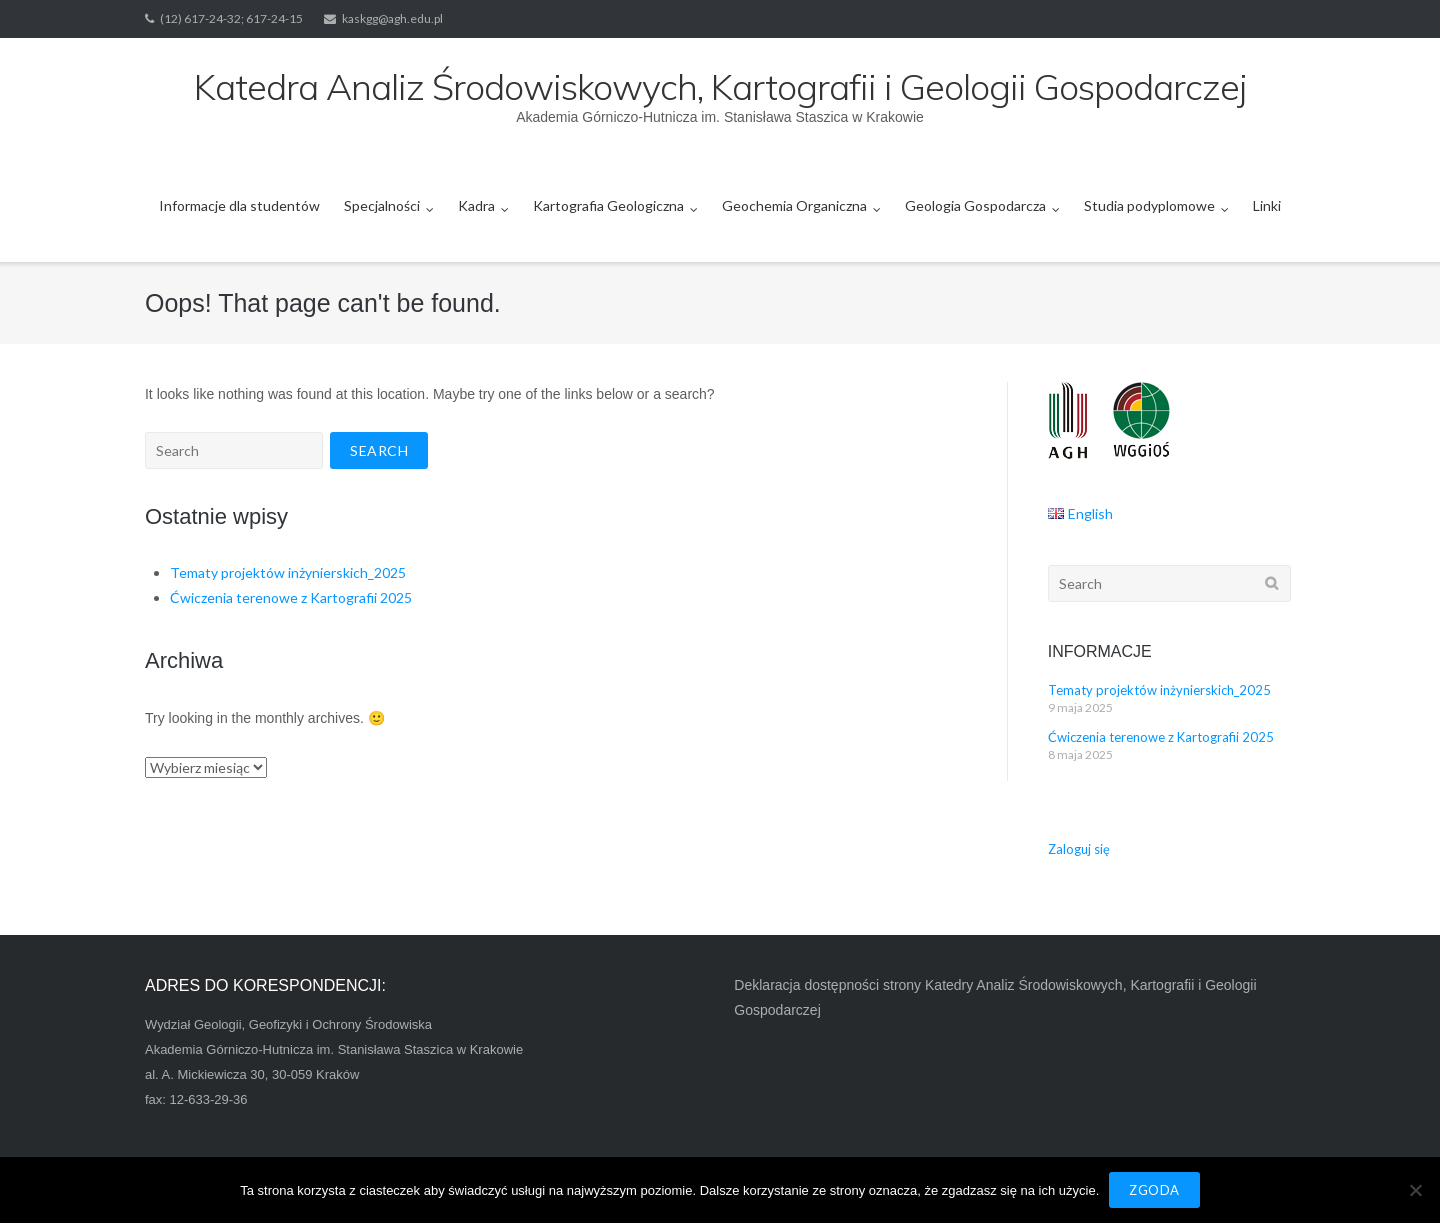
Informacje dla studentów (239, 205)
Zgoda (1154, 1190)
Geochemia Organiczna (794, 205)
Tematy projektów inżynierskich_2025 (288, 572)
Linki (1267, 205)
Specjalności (382, 205)
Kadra (476, 205)
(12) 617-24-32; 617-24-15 (231, 18)
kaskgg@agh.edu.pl (392, 18)
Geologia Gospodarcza (975, 205)
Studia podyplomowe (1149, 205)
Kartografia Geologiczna (608, 205)
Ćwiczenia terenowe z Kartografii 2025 (291, 597)
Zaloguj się (1079, 849)
